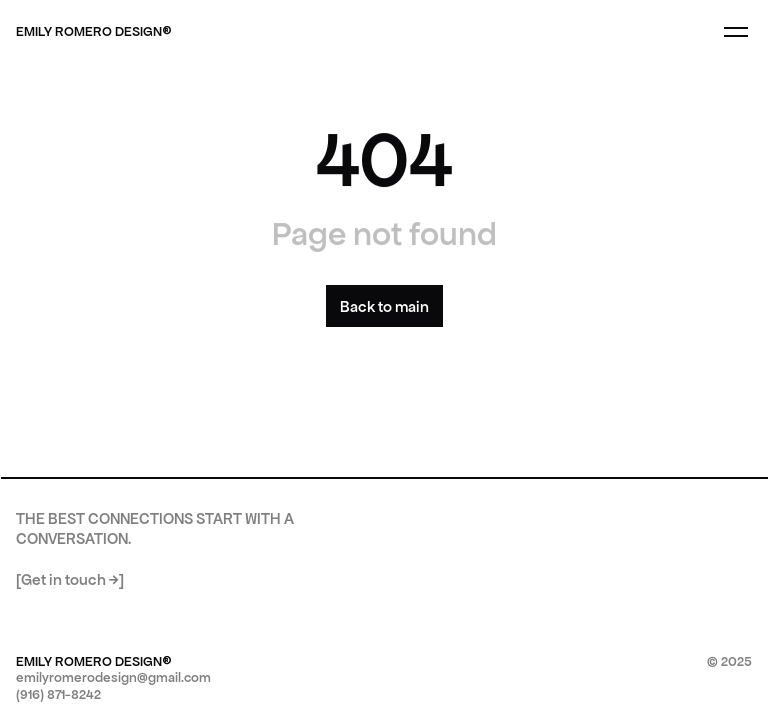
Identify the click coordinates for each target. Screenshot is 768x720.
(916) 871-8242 (58, 694)
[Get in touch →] (70, 579)
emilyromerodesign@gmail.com (113, 677)
